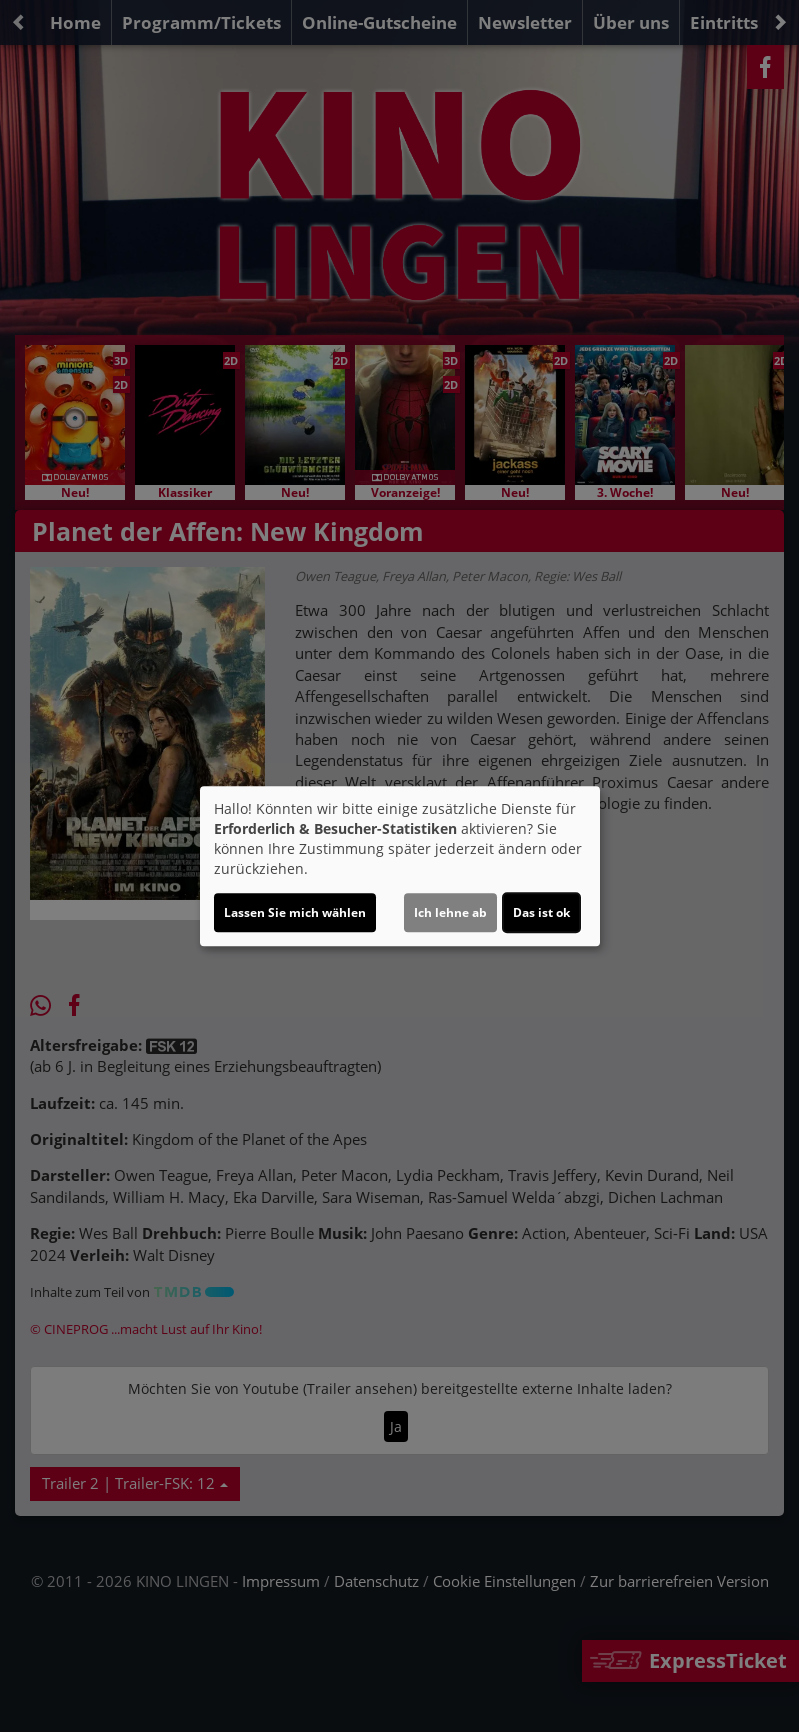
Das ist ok (541, 912)
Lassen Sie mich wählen (295, 912)
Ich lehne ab (450, 912)
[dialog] (400, 866)
